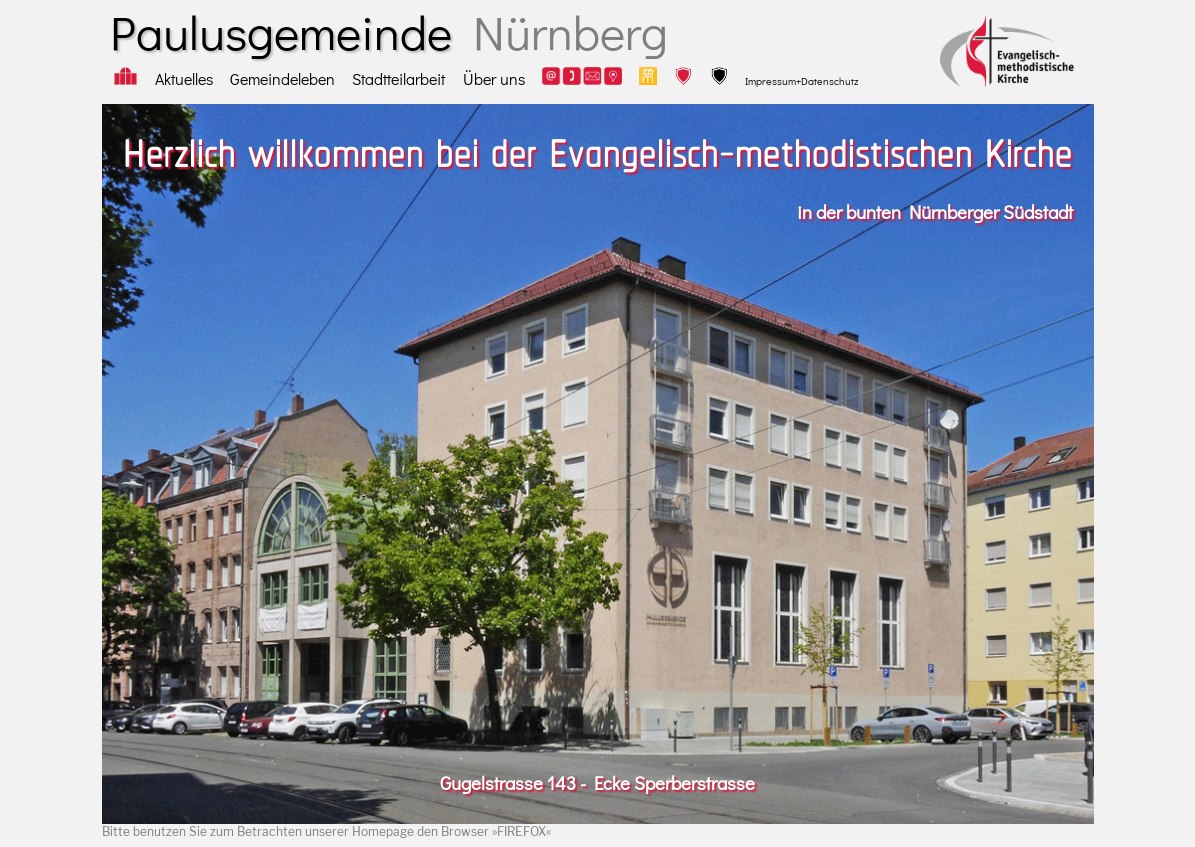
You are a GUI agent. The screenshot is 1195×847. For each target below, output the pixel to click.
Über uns (494, 78)
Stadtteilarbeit (398, 78)
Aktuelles (184, 78)
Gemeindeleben (282, 78)
